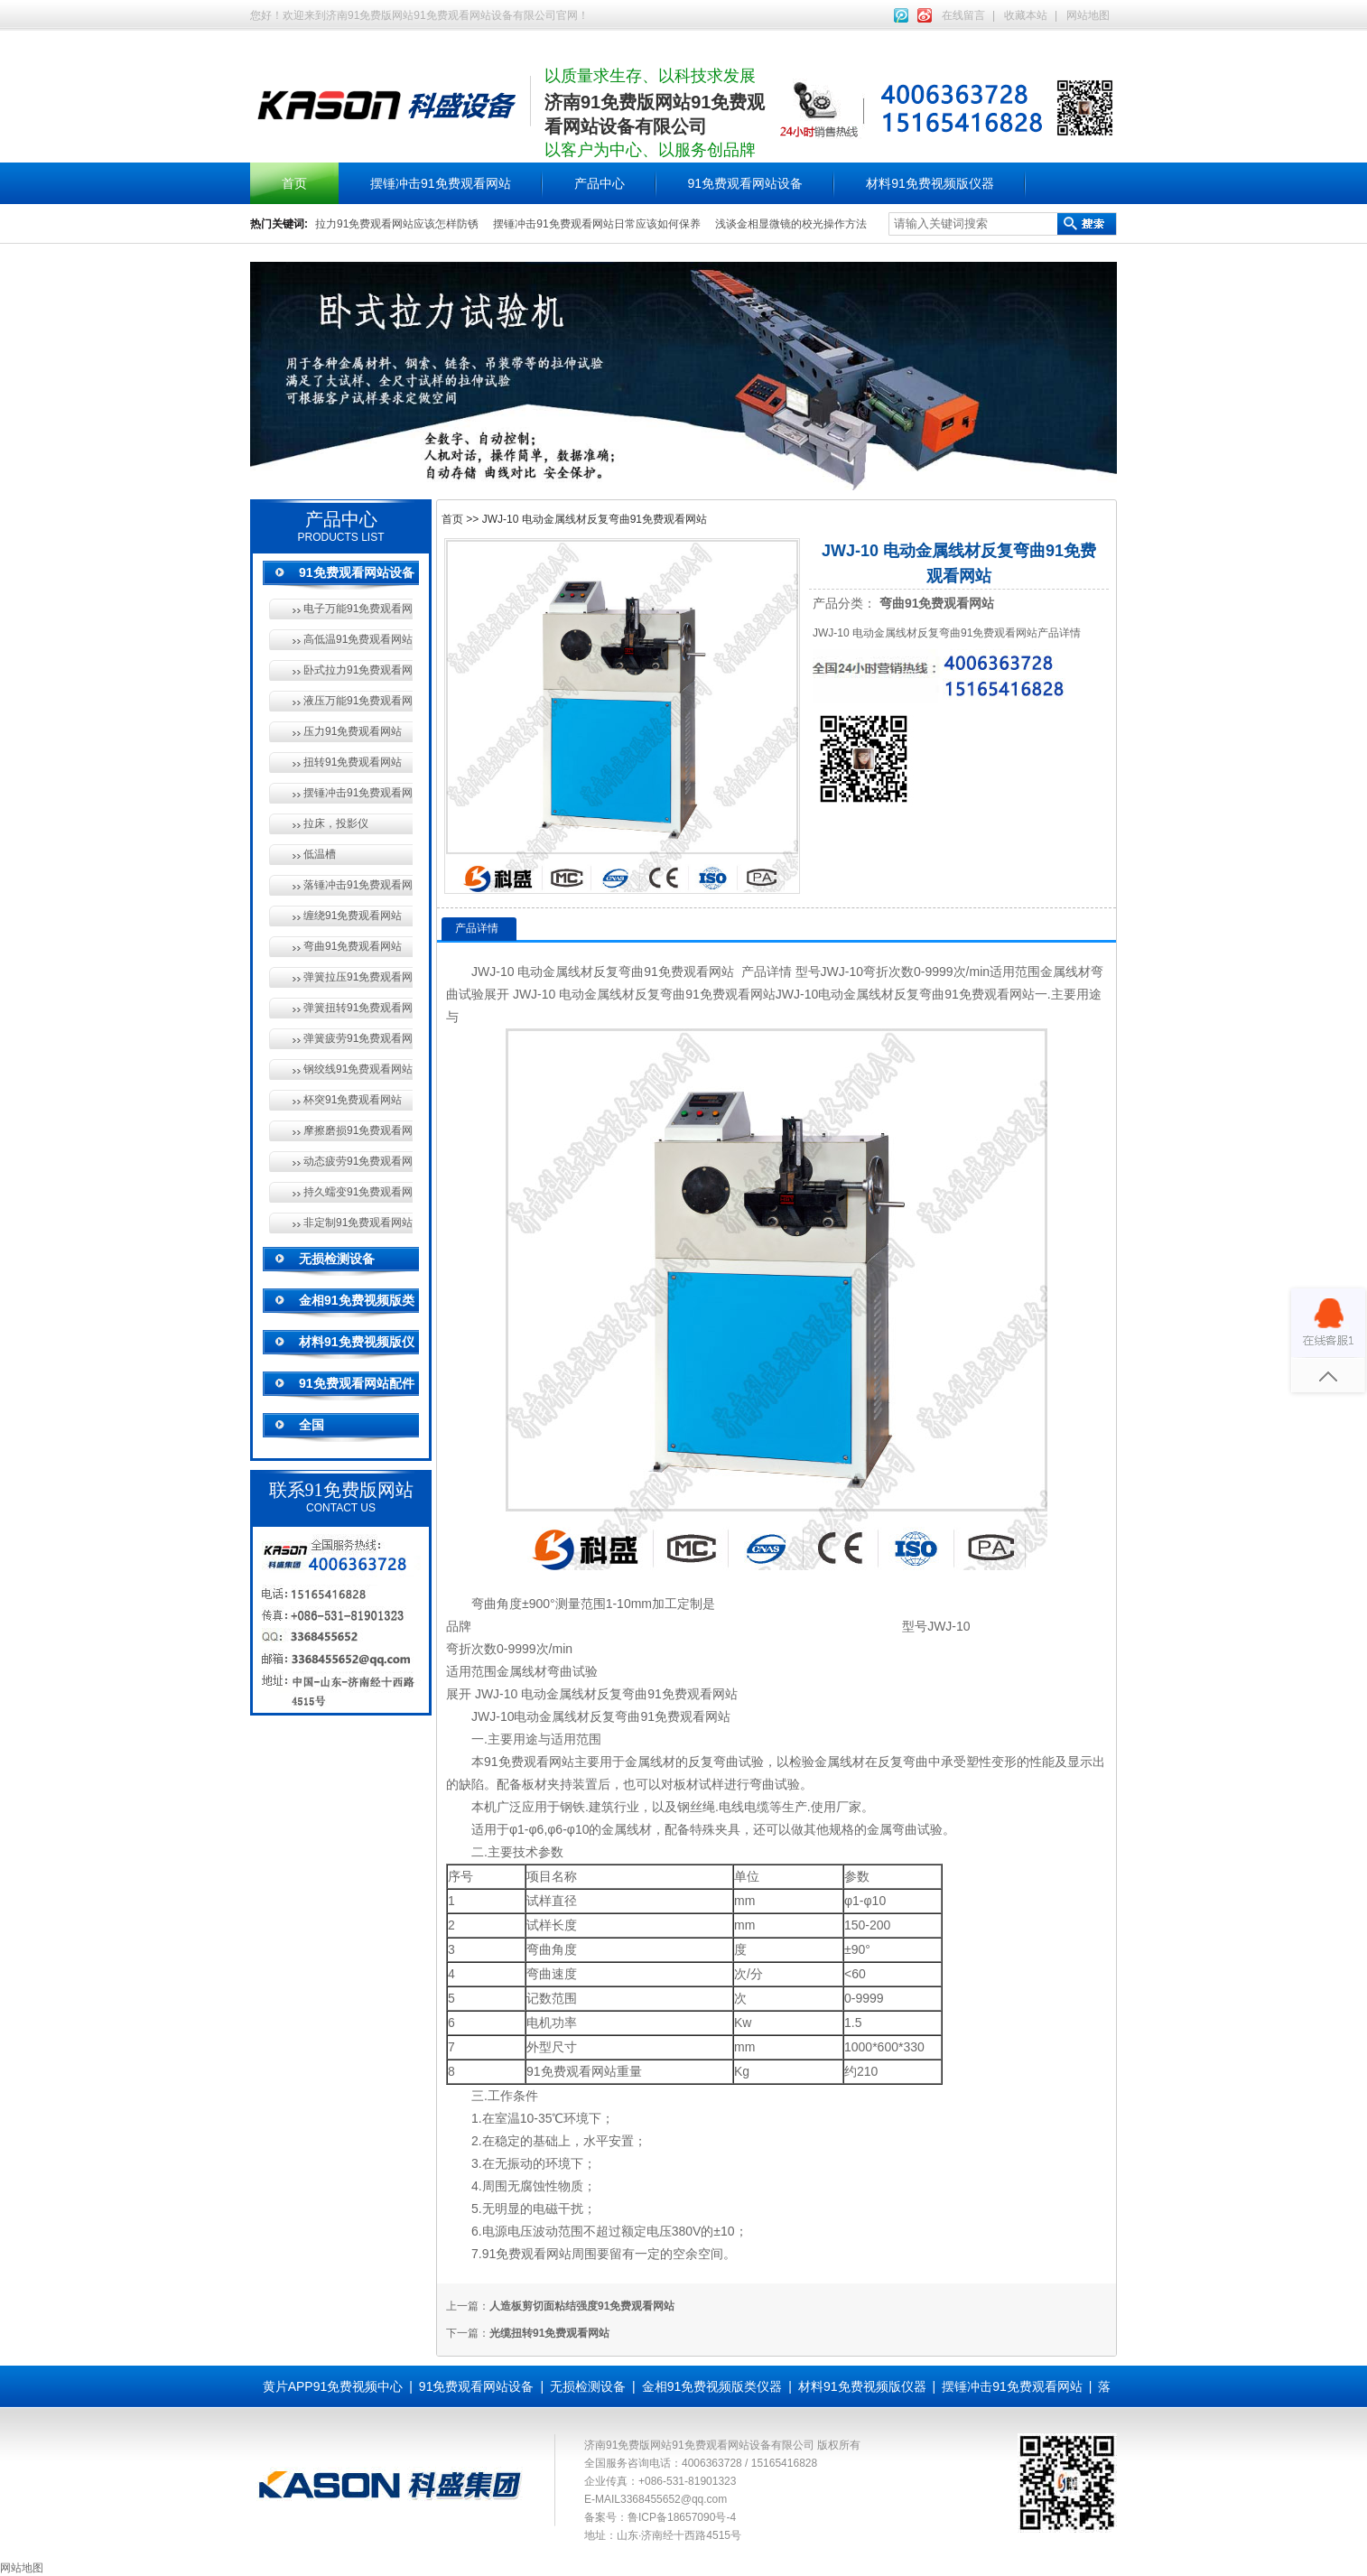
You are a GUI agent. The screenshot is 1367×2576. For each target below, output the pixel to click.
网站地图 (1088, 15)
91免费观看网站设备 (746, 183)
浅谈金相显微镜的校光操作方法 (791, 224)
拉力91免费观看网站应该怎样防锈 (397, 224)
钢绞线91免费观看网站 (358, 1069)
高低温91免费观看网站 (358, 639)
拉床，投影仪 (335, 823)
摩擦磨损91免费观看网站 (358, 1130)
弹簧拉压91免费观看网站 (358, 977)
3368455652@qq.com (673, 2499)
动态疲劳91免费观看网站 (358, 1161)
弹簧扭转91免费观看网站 (358, 1007)
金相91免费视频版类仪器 (712, 2386)
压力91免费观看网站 (352, 731)
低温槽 (319, 854)
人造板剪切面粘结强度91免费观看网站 (581, 2306)
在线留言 (963, 15)
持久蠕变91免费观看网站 (358, 1192)
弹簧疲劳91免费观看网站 (358, 1038)
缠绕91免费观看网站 (352, 915)
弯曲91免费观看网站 (352, 946)
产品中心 (599, 183)
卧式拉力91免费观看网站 (358, 670)
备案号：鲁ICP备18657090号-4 (660, 2517)
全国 (311, 1425)
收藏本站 (1025, 15)
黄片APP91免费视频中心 (333, 2386)
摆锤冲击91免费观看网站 (440, 183)
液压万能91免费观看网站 (358, 700)
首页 (294, 183)
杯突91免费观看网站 (352, 1099)
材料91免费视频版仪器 (930, 183)
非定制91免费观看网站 (358, 1222)
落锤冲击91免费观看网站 (358, 885)
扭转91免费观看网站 (352, 762)
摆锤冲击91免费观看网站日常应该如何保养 (596, 224)
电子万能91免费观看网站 (358, 608)
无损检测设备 (337, 1258)
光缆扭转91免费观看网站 (549, 2333)
